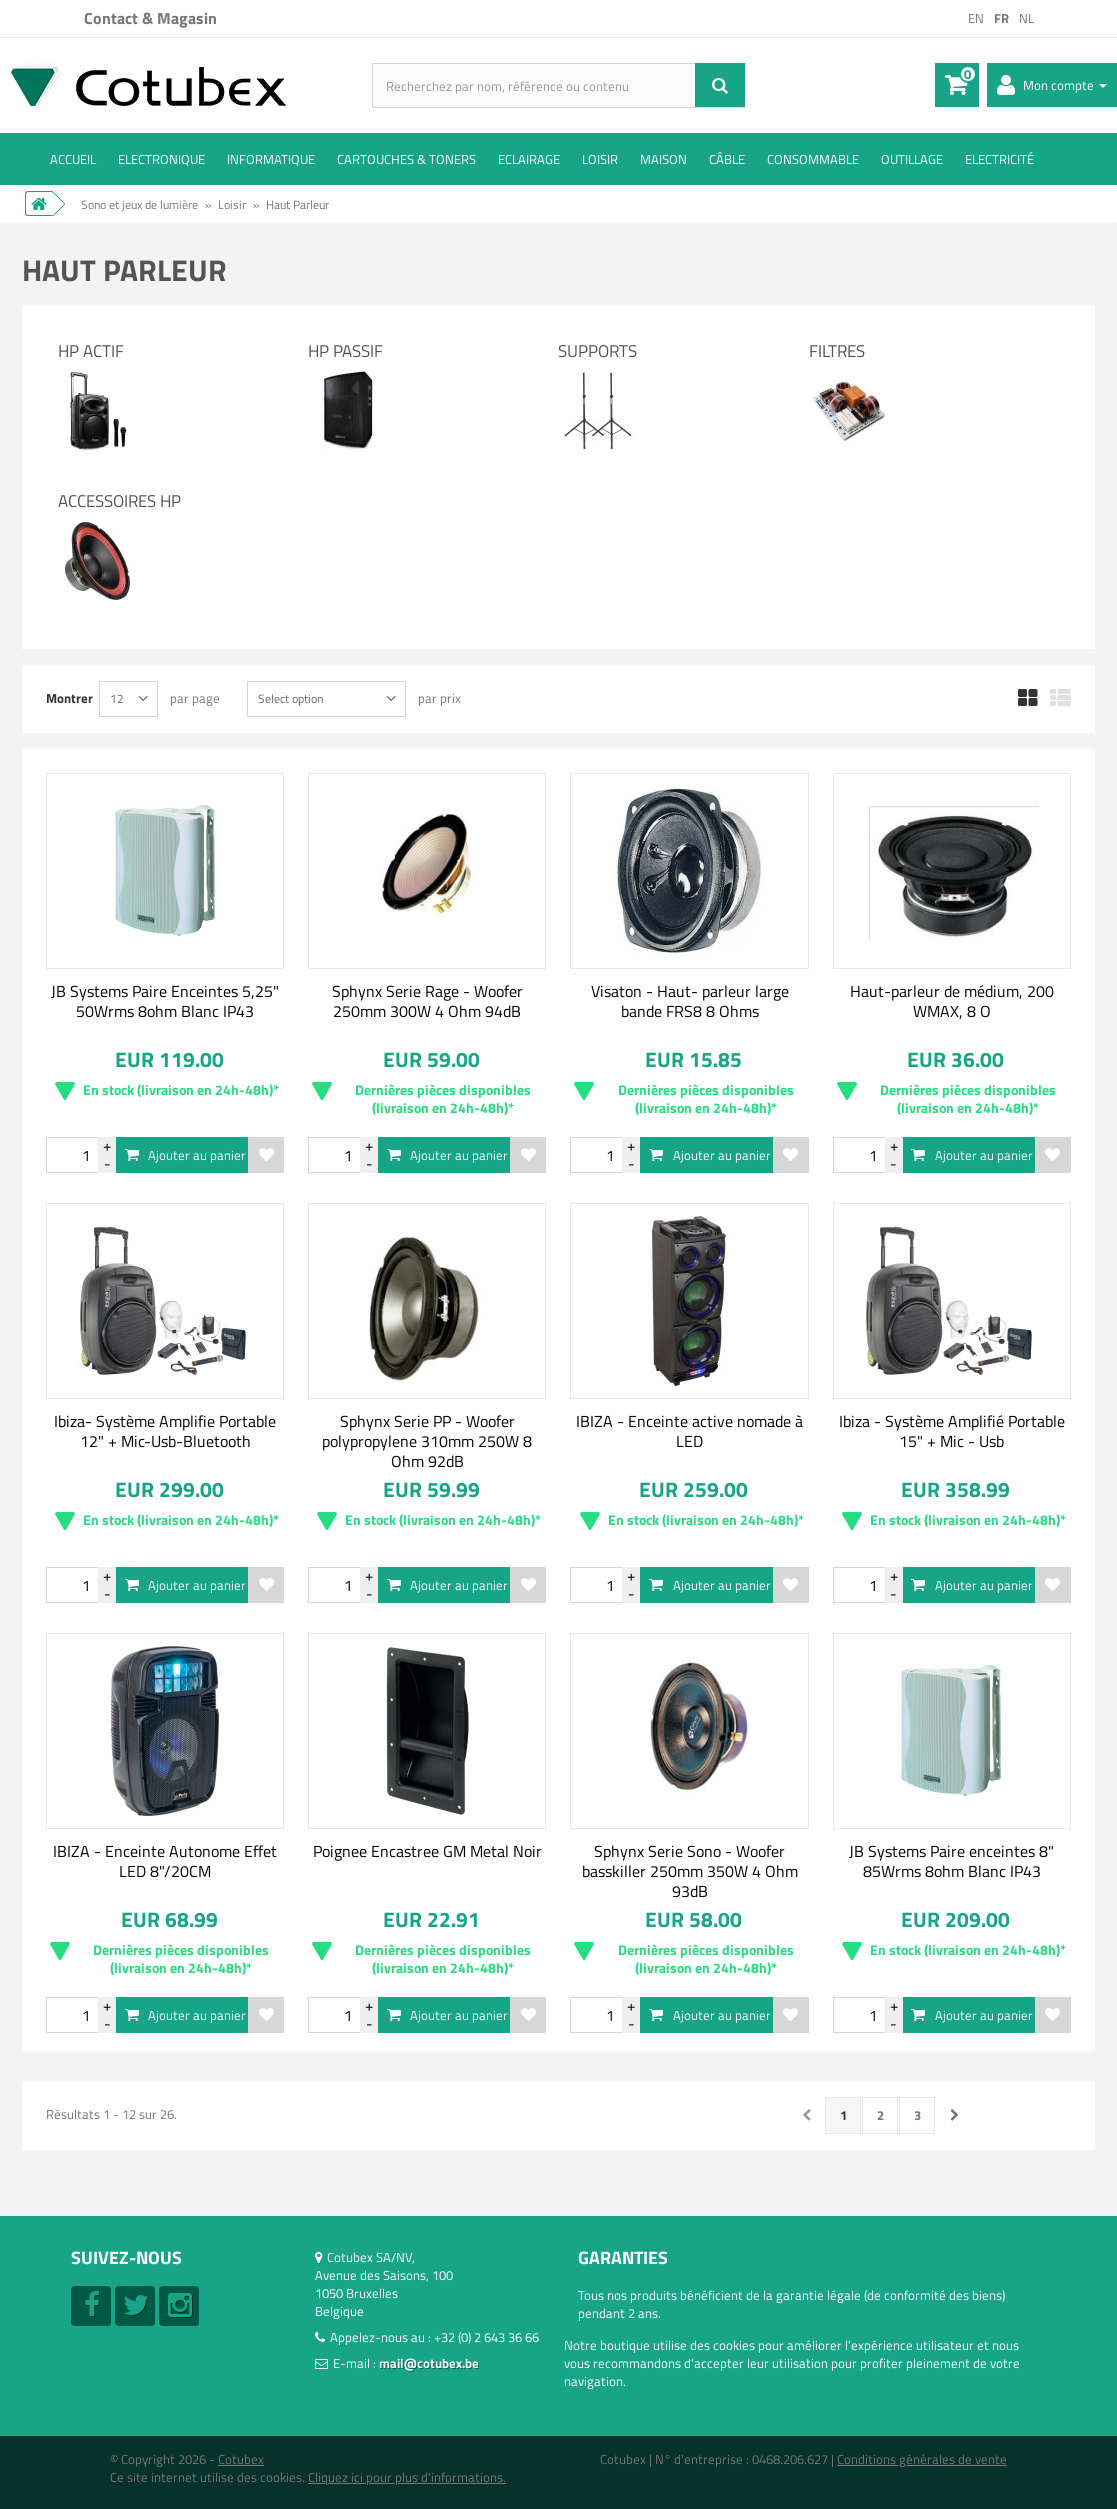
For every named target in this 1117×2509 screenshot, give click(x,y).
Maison (663, 159)
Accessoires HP (119, 501)
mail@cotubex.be (429, 2363)
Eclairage (529, 159)
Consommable (813, 159)
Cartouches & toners (406, 159)
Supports (597, 351)
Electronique (161, 159)
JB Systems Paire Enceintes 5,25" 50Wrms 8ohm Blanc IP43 (165, 1001)
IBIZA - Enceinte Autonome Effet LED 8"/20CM (165, 1861)
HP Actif (91, 351)
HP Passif (345, 351)
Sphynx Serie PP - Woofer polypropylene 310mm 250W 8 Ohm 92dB (427, 1441)
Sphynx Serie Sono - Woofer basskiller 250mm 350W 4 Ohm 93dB (690, 1871)
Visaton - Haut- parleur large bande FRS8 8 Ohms (690, 1001)
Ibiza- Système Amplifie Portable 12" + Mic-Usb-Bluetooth (165, 1431)
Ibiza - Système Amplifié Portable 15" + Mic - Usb (952, 1431)
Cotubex (241, 2459)
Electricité (999, 159)
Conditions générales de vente (922, 2459)
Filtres (837, 351)
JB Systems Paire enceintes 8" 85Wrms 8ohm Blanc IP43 (951, 1861)
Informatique (271, 159)
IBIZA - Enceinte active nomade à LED (689, 1431)
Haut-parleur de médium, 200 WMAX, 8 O (952, 1001)
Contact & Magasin (150, 18)
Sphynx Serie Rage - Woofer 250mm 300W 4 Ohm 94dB (427, 1001)
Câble (727, 159)
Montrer (69, 697)
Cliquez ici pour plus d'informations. (407, 2477)
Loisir (600, 159)
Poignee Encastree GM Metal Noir (427, 1851)
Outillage (912, 159)
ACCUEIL (73, 159)
